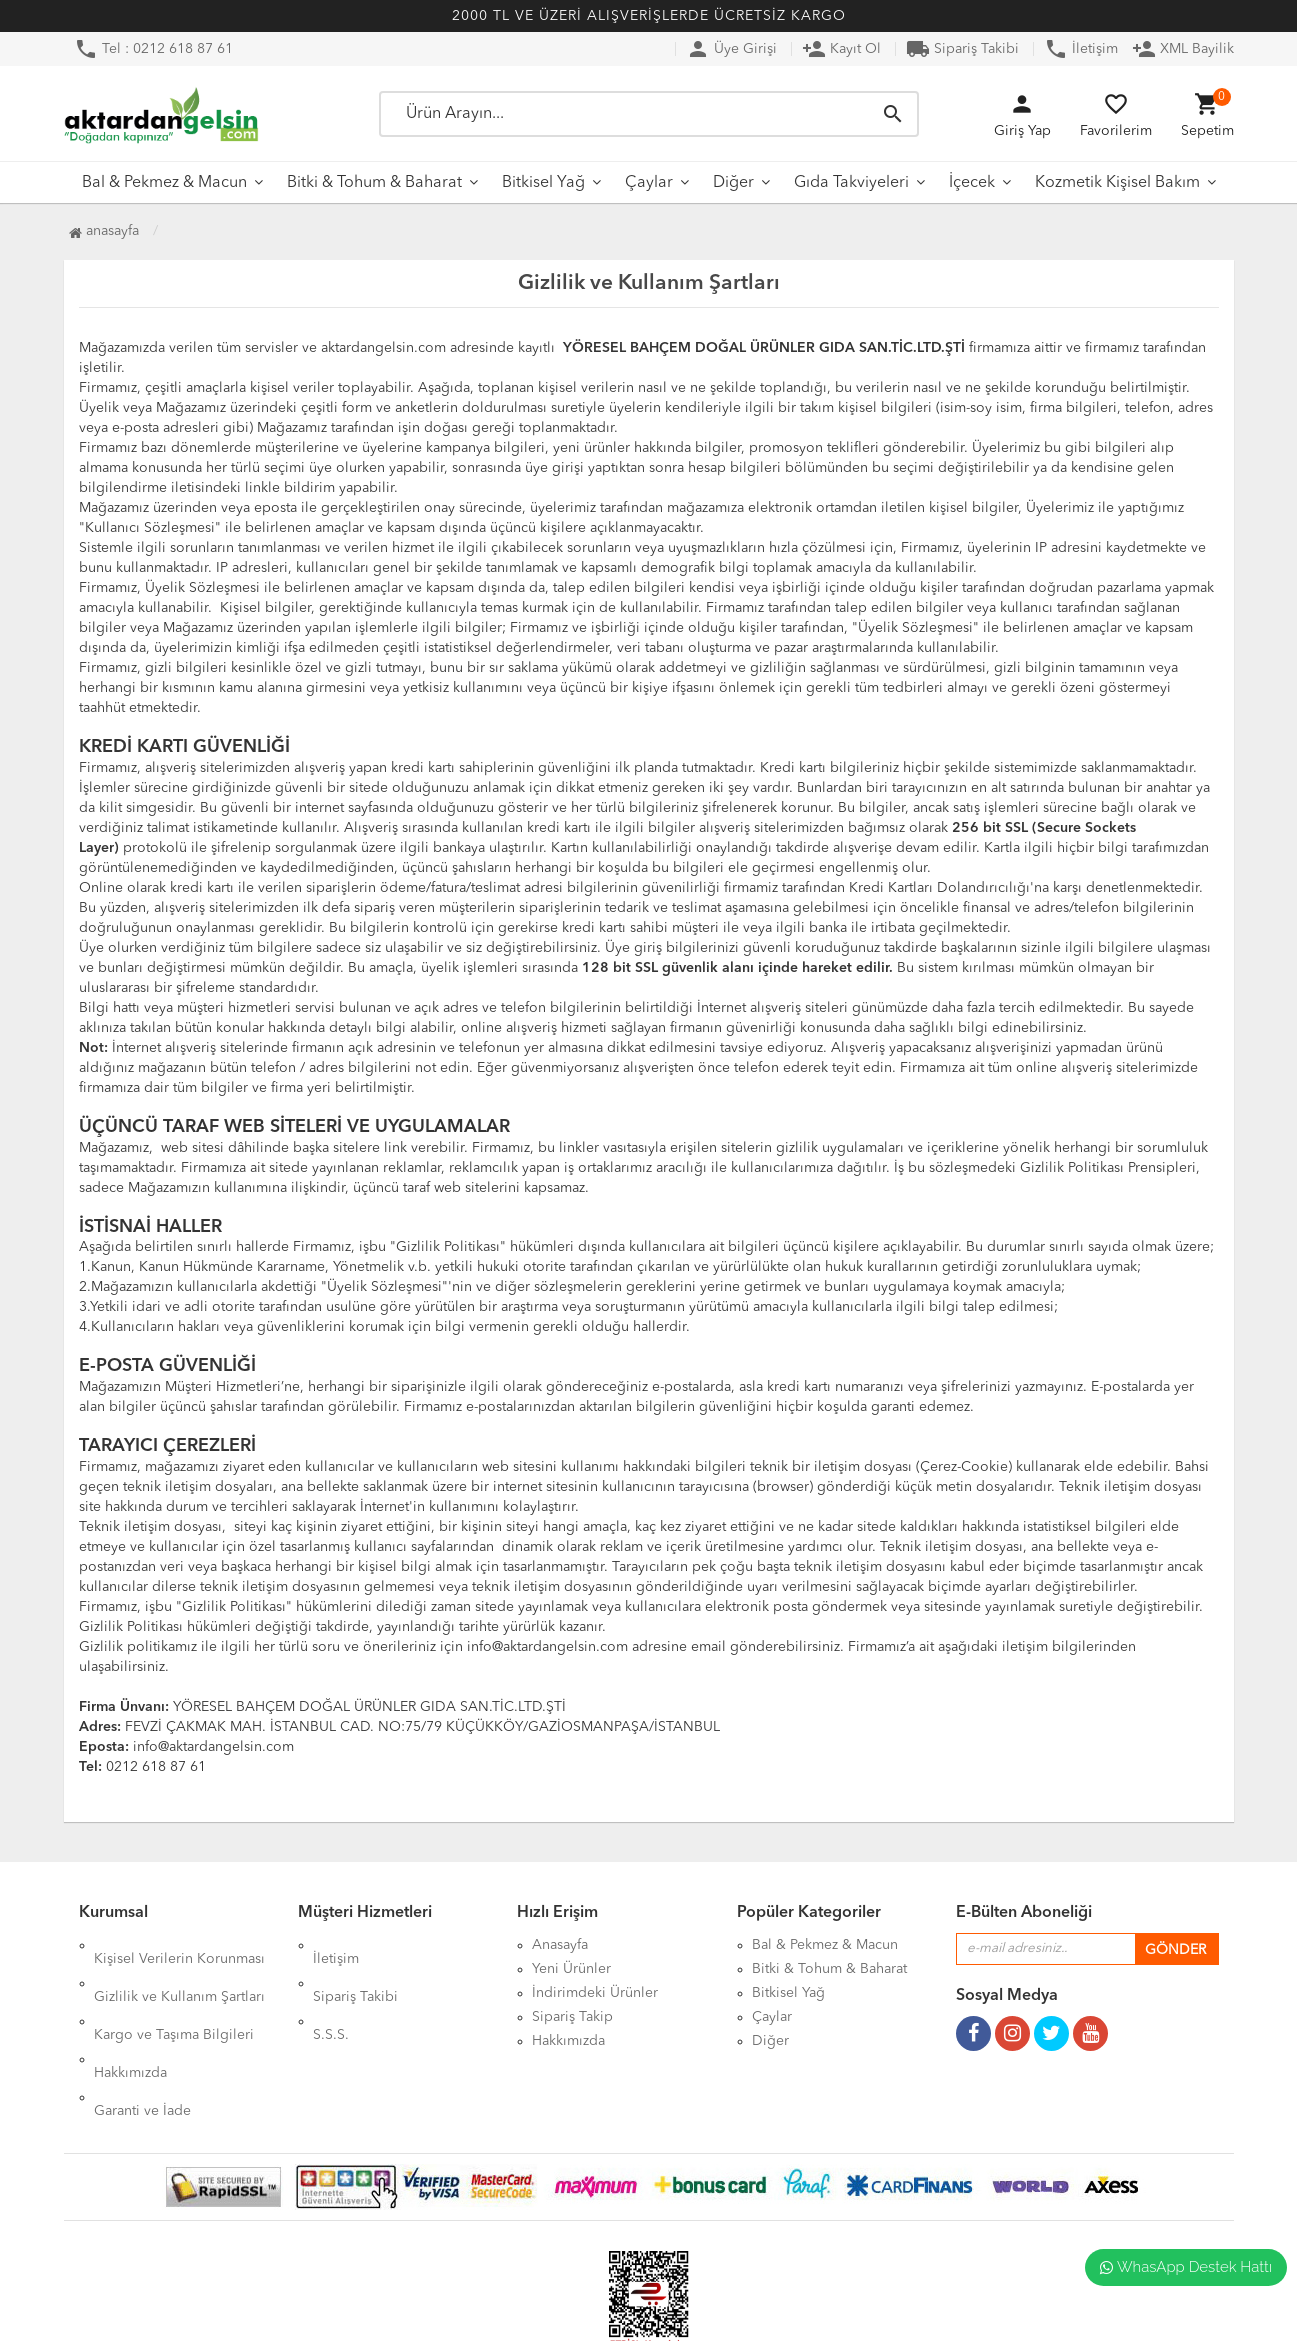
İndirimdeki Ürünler (595, 1993)
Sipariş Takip (572, 2017)
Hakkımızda (130, 2017)
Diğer (733, 183)
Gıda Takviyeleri (851, 183)
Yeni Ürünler (571, 1969)
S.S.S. (331, 1993)
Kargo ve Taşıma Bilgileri (174, 1993)
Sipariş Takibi (962, 49)
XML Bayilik (1183, 49)
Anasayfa (104, 231)
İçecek (972, 183)
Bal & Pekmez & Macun (164, 183)
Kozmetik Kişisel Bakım (1117, 183)
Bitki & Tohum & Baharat (374, 183)
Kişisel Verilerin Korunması (179, 1945)
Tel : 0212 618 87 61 (153, 49)
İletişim (1081, 49)
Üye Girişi (731, 49)
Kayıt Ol (841, 49)
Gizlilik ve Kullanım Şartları (179, 1969)
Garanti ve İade (142, 2041)
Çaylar (649, 183)
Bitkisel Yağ (543, 183)
